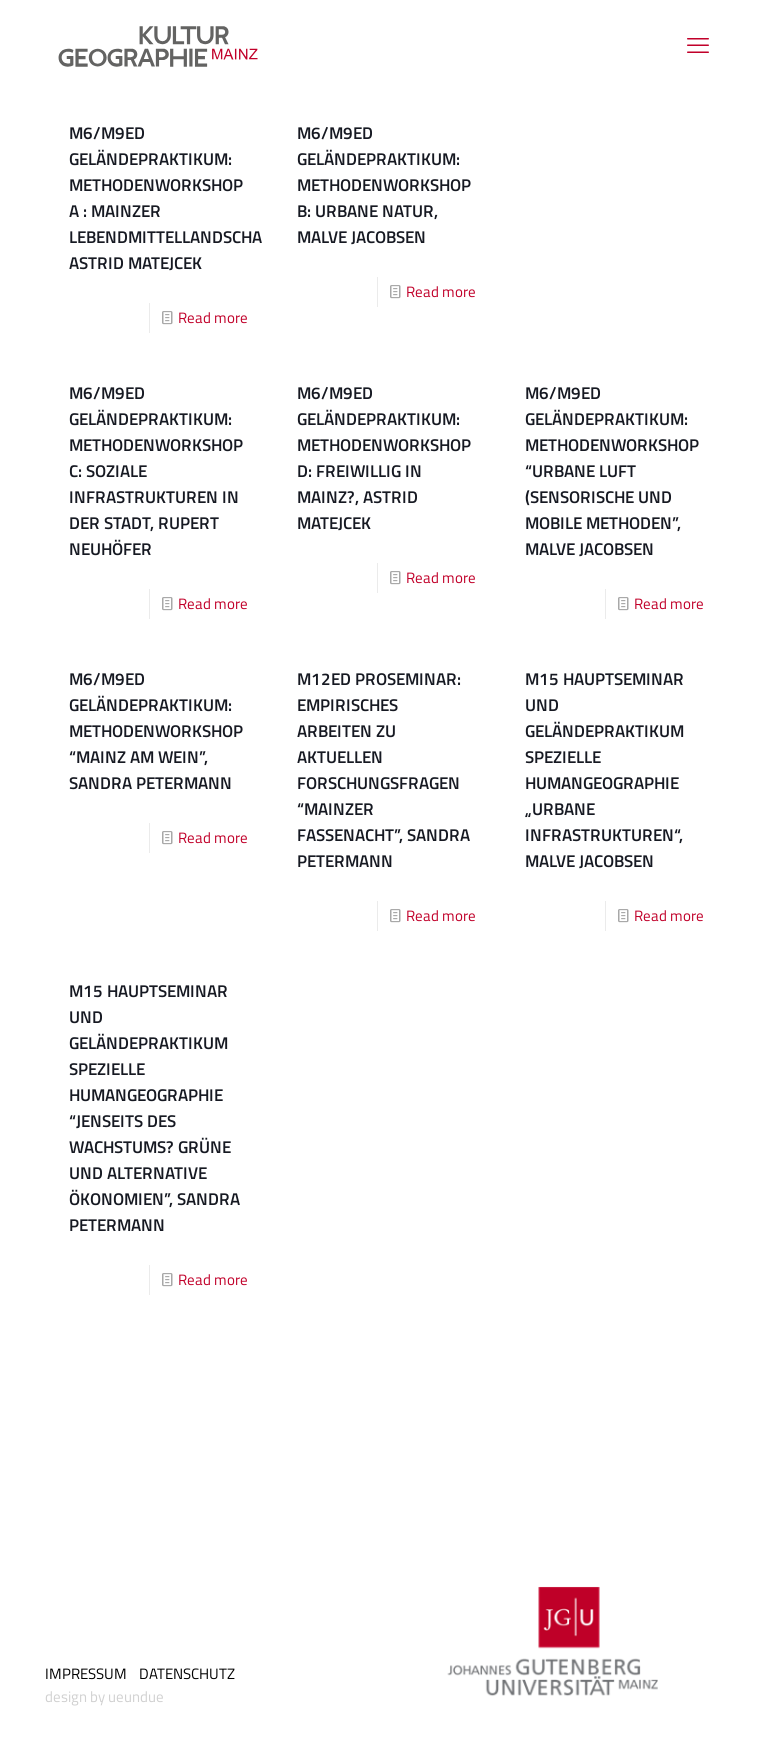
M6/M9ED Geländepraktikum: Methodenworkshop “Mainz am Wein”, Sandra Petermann (156, 731)
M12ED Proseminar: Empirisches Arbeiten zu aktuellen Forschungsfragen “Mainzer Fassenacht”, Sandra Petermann (383, 770)
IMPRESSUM (86, 1673)
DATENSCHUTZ (187, 1673)
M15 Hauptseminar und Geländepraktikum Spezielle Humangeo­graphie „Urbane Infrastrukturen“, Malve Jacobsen (604, 770)
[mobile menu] (698, 45)
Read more (213, 317)
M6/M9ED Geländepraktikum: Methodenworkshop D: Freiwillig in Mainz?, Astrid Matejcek (384, 458)
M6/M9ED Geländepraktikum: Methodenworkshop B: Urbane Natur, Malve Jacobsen (384, 185)
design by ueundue (104, 1696)
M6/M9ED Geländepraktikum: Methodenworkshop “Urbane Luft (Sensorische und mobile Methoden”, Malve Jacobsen (612, 471)
